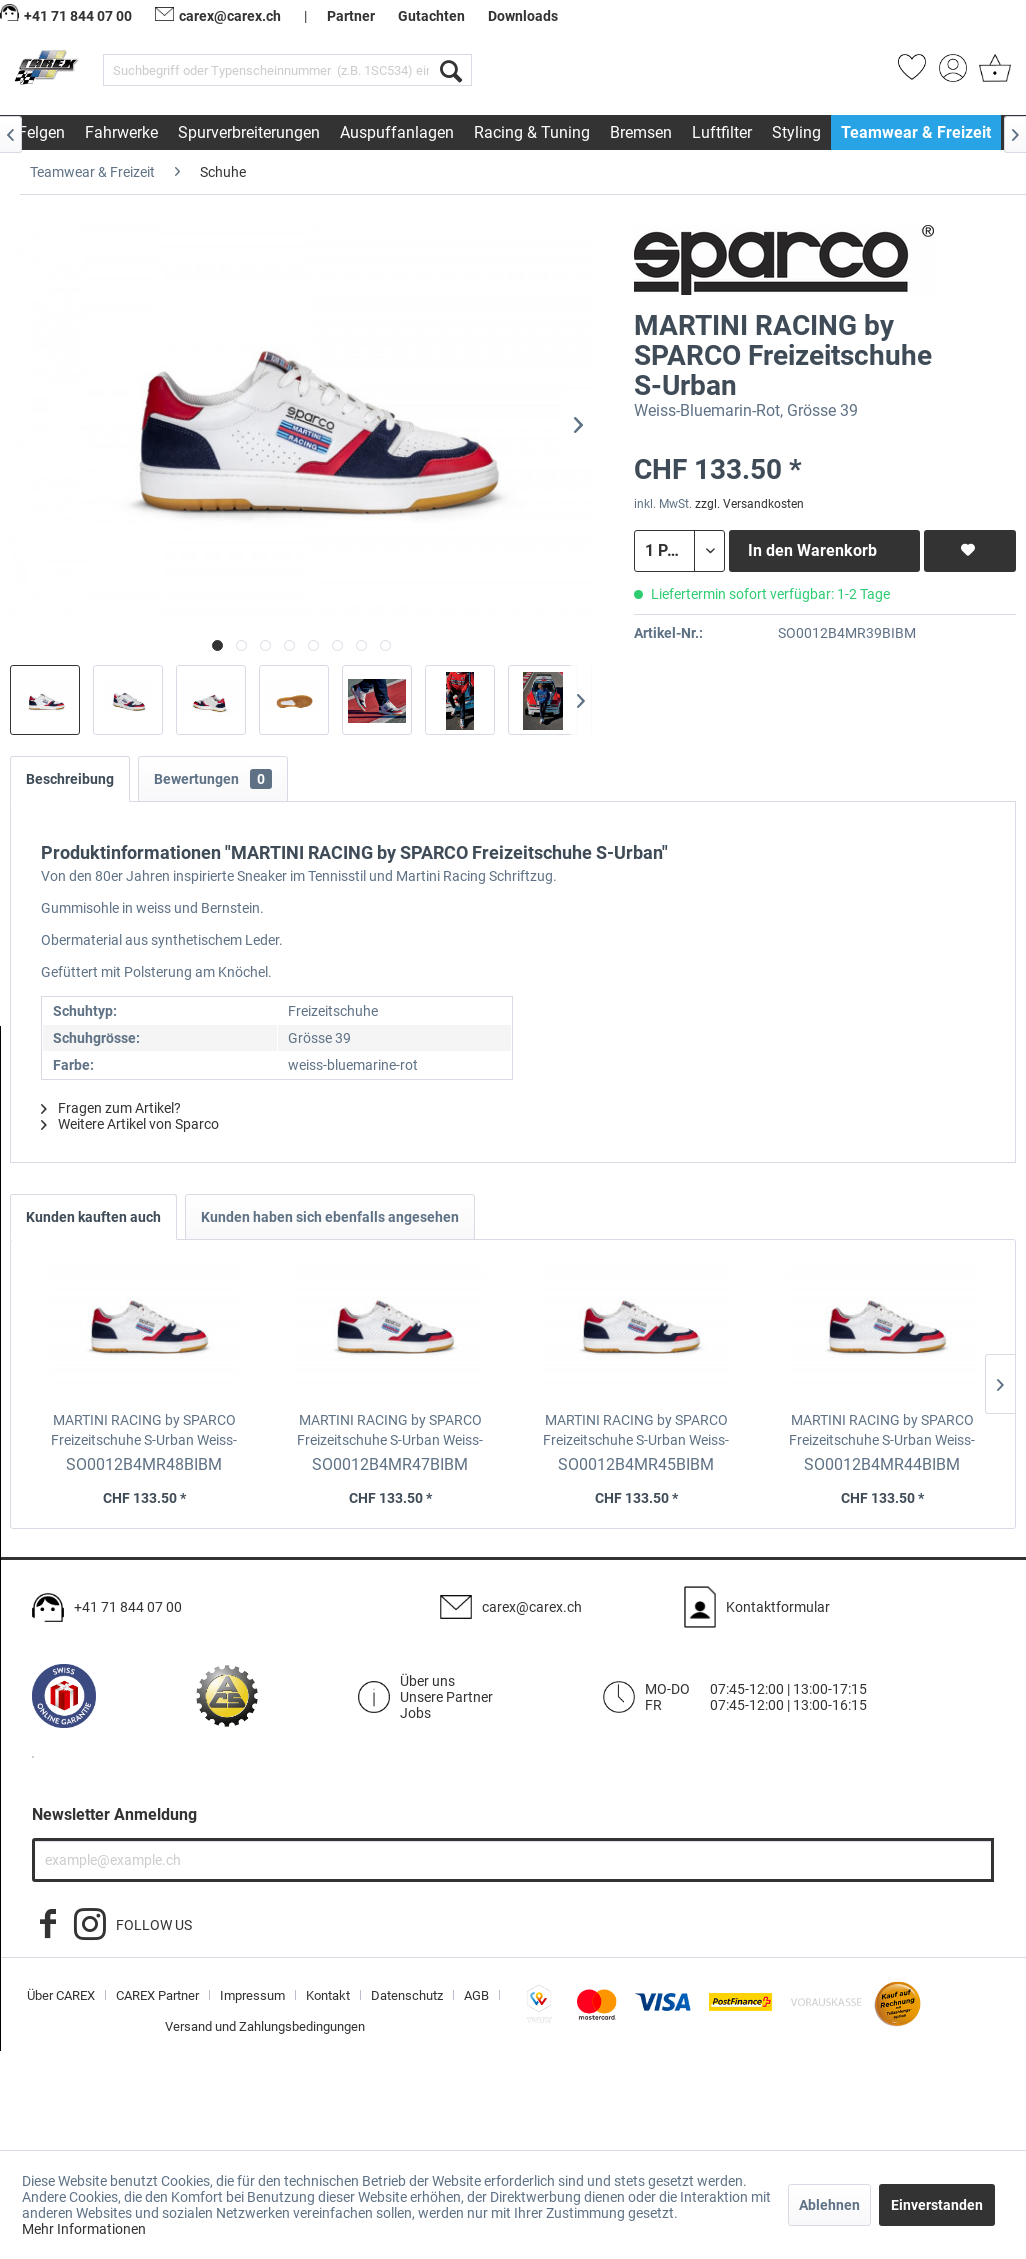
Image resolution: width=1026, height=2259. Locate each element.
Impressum (252, 1995)
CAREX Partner (157, 1995)
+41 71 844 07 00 (128, 1607)
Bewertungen (213, 779)
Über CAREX (61, 1995)
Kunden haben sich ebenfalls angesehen (330, 1217)
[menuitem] (287, 70)
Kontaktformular (778, 1607)
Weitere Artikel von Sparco (130, 1124)
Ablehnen (829, 2205)
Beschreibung (70, 779)
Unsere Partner (446, 1697)
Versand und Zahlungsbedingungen (265, 2026)
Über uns (427, 1681)
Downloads (523, 16)
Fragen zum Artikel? (111, 1108)
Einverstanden (937, 2205)
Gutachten (431, 16)
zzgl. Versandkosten (749, 504)
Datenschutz (407, 1995)
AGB (476, 1995)
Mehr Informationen (84, 2229)
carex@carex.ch (218, 16)
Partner (351, 16)
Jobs (415, 1713)
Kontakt (328, 1995)
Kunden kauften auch (93, 1217)
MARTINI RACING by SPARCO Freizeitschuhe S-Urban (144, 1431)
